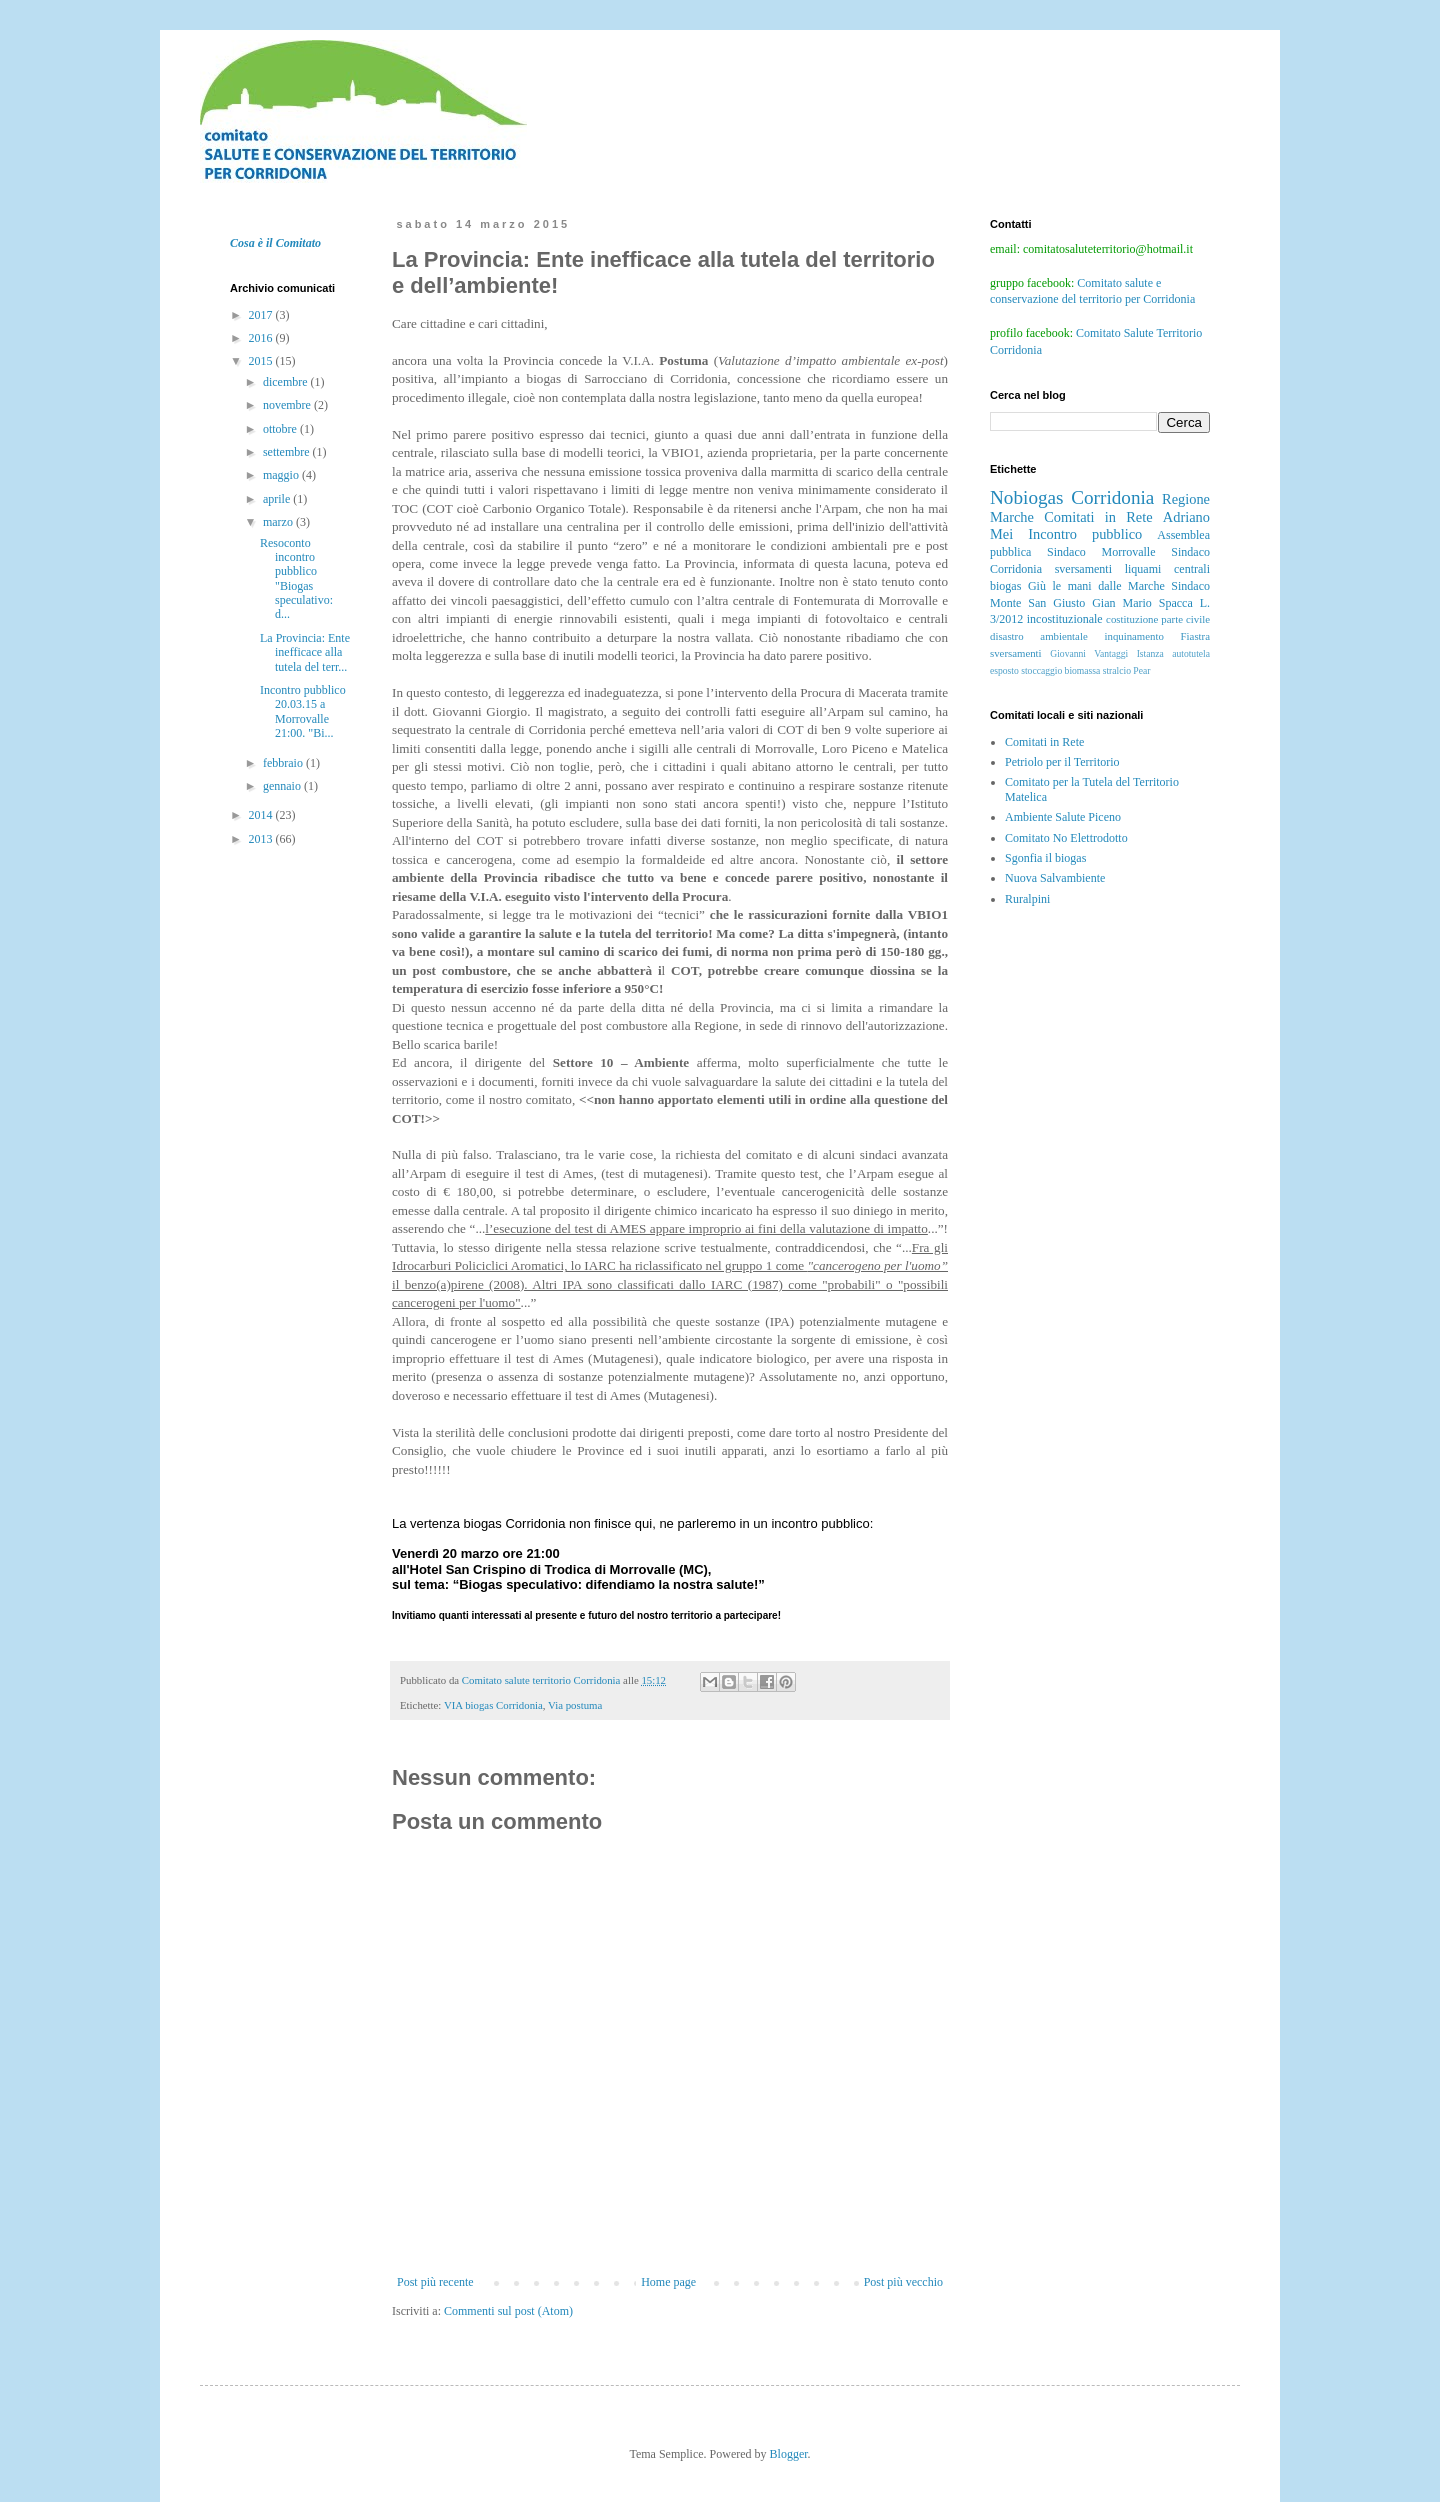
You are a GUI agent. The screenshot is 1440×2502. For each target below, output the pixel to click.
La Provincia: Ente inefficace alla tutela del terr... (305, 652)
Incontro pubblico (1085, 534)
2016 (262, 338)
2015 (262, 361)
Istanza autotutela (1173, 653)
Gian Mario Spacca (1142, 603)
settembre (288, 452)
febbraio (284, 763)
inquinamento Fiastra (1157, 636)
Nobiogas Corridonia (1072, 497)
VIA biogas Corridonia (493, 1705)
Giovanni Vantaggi (1089, 653)
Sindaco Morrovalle (1101, 552)
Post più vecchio (903, 2282)
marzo (279, 522)
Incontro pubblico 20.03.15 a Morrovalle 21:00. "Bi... (303, 711)
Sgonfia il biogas (1045, 858)
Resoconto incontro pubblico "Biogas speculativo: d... (296, 579)
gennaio (283, 786)
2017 (262, 315)
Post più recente (435, 2282)
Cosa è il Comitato (275, 243)
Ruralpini (1027, 899)
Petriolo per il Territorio (1062, 762)
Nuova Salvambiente (1055, 878)
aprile (278, 499)
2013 (262, 839)
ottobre (281, 429)
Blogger (789, 2454)
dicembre (287, 382)
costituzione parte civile (1158, 619)
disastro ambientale (1039, 636)
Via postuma (575, 1705)
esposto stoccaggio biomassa (1045, 670)
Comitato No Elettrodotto (1066, 838)
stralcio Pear (1127, 670)
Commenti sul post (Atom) (508, 2311)
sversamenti (1016, 653)
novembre (288, 405)
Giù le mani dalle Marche (1096, 586)
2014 (262, 815)
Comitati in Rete (1098, 517)
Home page (668, 2282)
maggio (282, 475)
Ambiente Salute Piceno (1063, 817)
